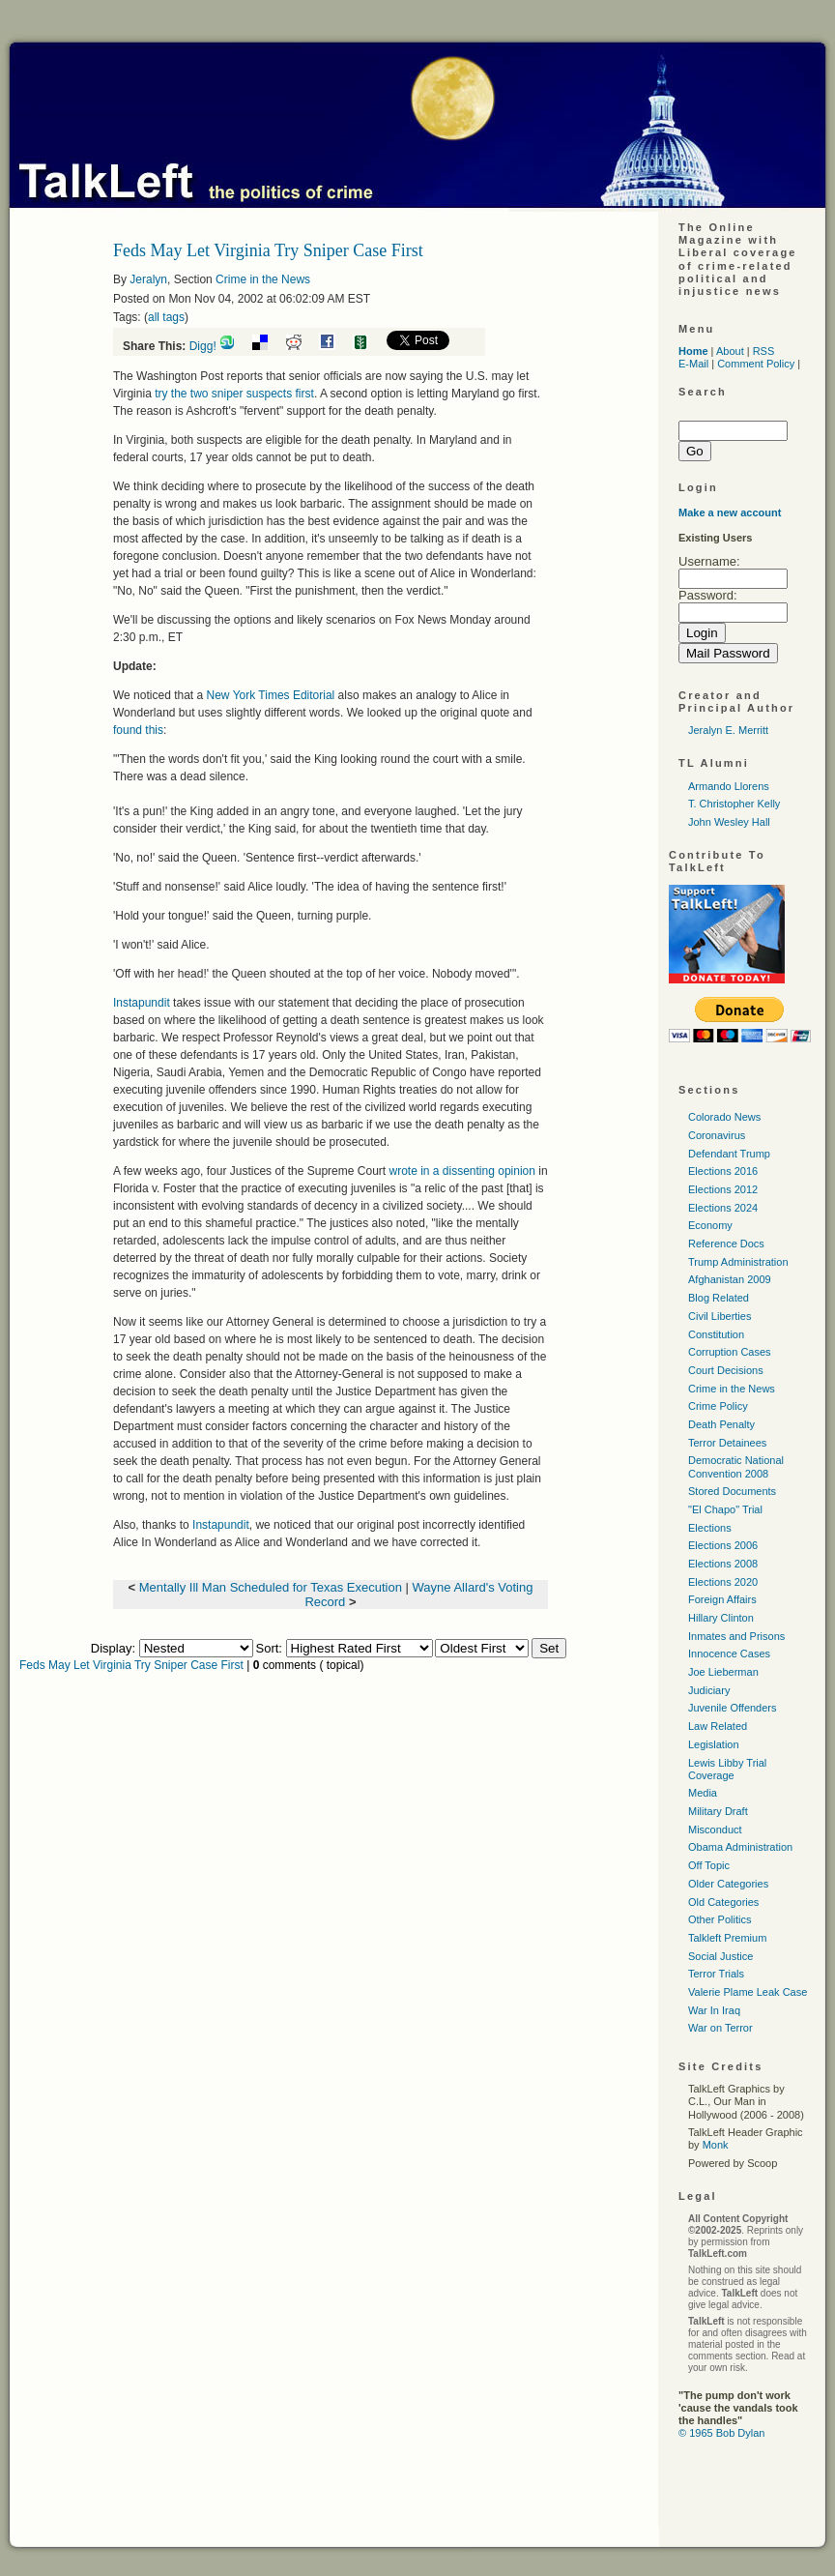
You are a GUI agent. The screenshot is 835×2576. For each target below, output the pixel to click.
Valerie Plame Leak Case (747, 1992)
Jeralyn (148, 279)
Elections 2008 (723, 1563)
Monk (716, 2145)
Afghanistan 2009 (729, 1279)
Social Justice (720, 1956)
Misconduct (715, 1829)
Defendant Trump (729, 1153)
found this (138, 730)
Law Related (717, 1726)
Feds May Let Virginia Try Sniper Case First (131, 1665)
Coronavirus (716, 1135)
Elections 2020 (723, 1582)
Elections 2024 (723, 1208)
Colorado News (724, 1117)
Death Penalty (721, 1424)
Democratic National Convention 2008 (736, 1466)
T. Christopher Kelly (734, 803)
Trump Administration (738, 1262)
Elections (710, 1528)
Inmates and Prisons (736, 1636)
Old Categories (723, 1902)
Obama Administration (740, 1847)
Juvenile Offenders (732, 1707)
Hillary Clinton (721, 1618)
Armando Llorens (728, 786)
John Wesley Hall (729, 822)
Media (702, 1793)
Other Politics (719, 1919)
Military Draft (718, 1811)
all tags (166, 317)
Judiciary (709, 1690)
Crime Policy (718, 1406)
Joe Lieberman (723, 1672)
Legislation (713, 1744)
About (730, 351)
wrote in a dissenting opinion (463, 1171)
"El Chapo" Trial (725, 1509)
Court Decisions (725, 1370)
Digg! (202, 346)
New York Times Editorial (272, 695)
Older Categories (728, 1883)
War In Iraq (714, 2010)
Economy (710, 1225)
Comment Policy (755, 363)
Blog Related (718, 1297)
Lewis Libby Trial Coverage (727, 1769)
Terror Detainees (727, 1443)
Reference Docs (726, 1243)
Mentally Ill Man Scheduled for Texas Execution (270, 1587)
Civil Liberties (719, 1316)
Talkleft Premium (727, 1938)
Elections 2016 (723, 1171)
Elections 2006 (723, 1545)
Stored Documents (732, 1491)
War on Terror (720, 2028)
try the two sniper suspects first (234, 393)
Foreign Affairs (722, 1599)
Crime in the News (263, 279)
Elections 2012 (723, 1189)
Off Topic (709, 1865)
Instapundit (141, 1003)
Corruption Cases (729, 1352)
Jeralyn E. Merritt (728, 730)
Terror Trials (716, 1973)
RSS (764, 351)
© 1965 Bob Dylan (721, 2433)
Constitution (716, 1334)
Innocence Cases (729, 1653)
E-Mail (693, 363)
